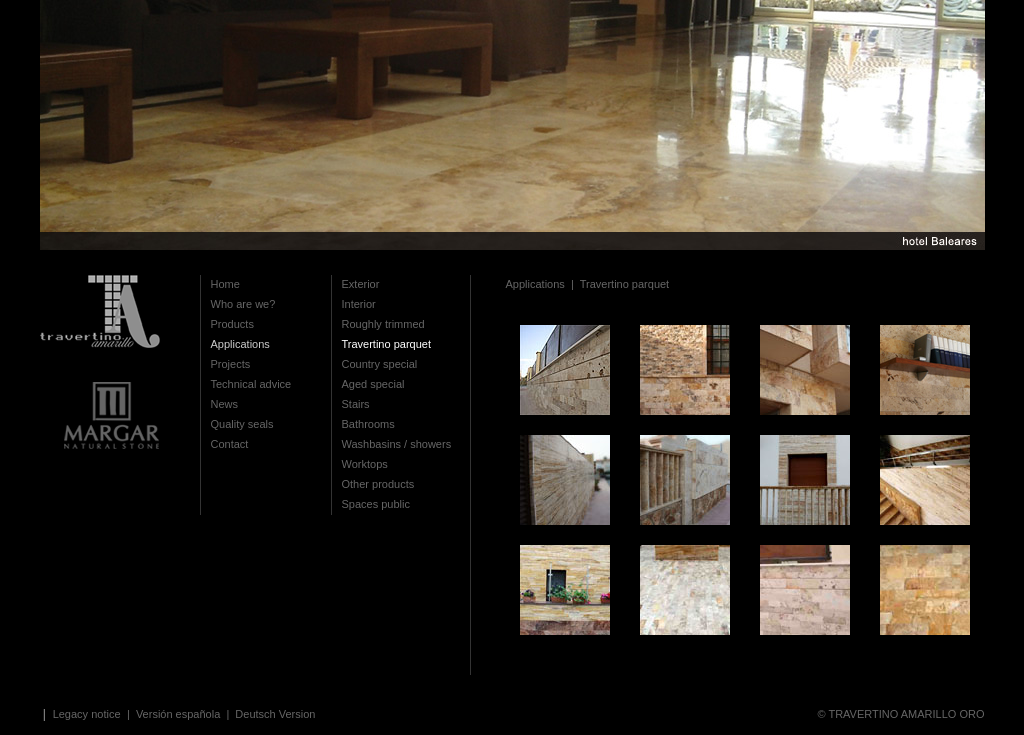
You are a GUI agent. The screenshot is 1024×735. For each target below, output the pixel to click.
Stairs (356, 404)
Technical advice (251, 384)
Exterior (361, 284)
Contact (230, 444)
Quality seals (242, 424)
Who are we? (243, 304)
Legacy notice (88, 714)
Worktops (365, 464)
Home (225, 284)
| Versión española (175, 714)
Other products (378, 484)
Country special (380, 364)
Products (232, 324)
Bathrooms (368, 424)
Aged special (373, 384)
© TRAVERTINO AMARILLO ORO (900, 714)
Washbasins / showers (397, 444)
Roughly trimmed (383, 324)
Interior (359, 304)
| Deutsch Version (269, 714)
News (225, 404)
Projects (231, 364)
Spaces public (376, 504)
